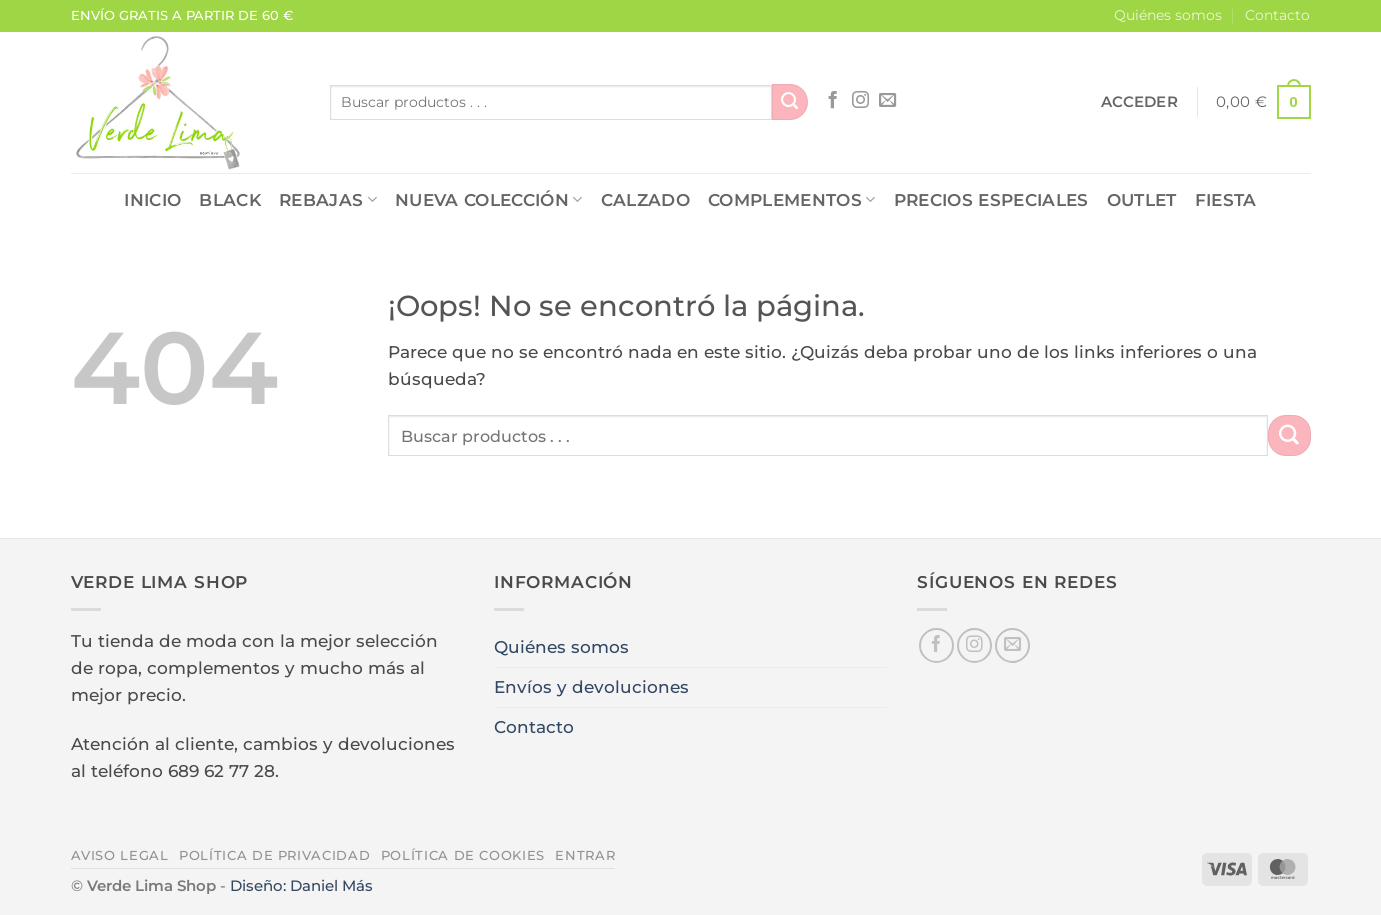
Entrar (585, 855)
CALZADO (645, 200)
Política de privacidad (274, 855)
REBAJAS (328, 200)
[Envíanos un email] (887, 101)
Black (230, 200)
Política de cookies (463, 855)
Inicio (152, 200)
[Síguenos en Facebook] (832, 101)
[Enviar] (790, 102)
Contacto (1277, 15)
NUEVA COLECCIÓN (489, 200)
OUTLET (1142, 200)
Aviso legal (120, 855)
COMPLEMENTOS (792, 200)
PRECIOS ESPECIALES (991, 200)
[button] (1139, 102)
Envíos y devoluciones (591, 687)
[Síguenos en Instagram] (860, 101)
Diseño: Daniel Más (301, 885)
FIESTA (1226, 200)
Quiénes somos (1168, 15)
